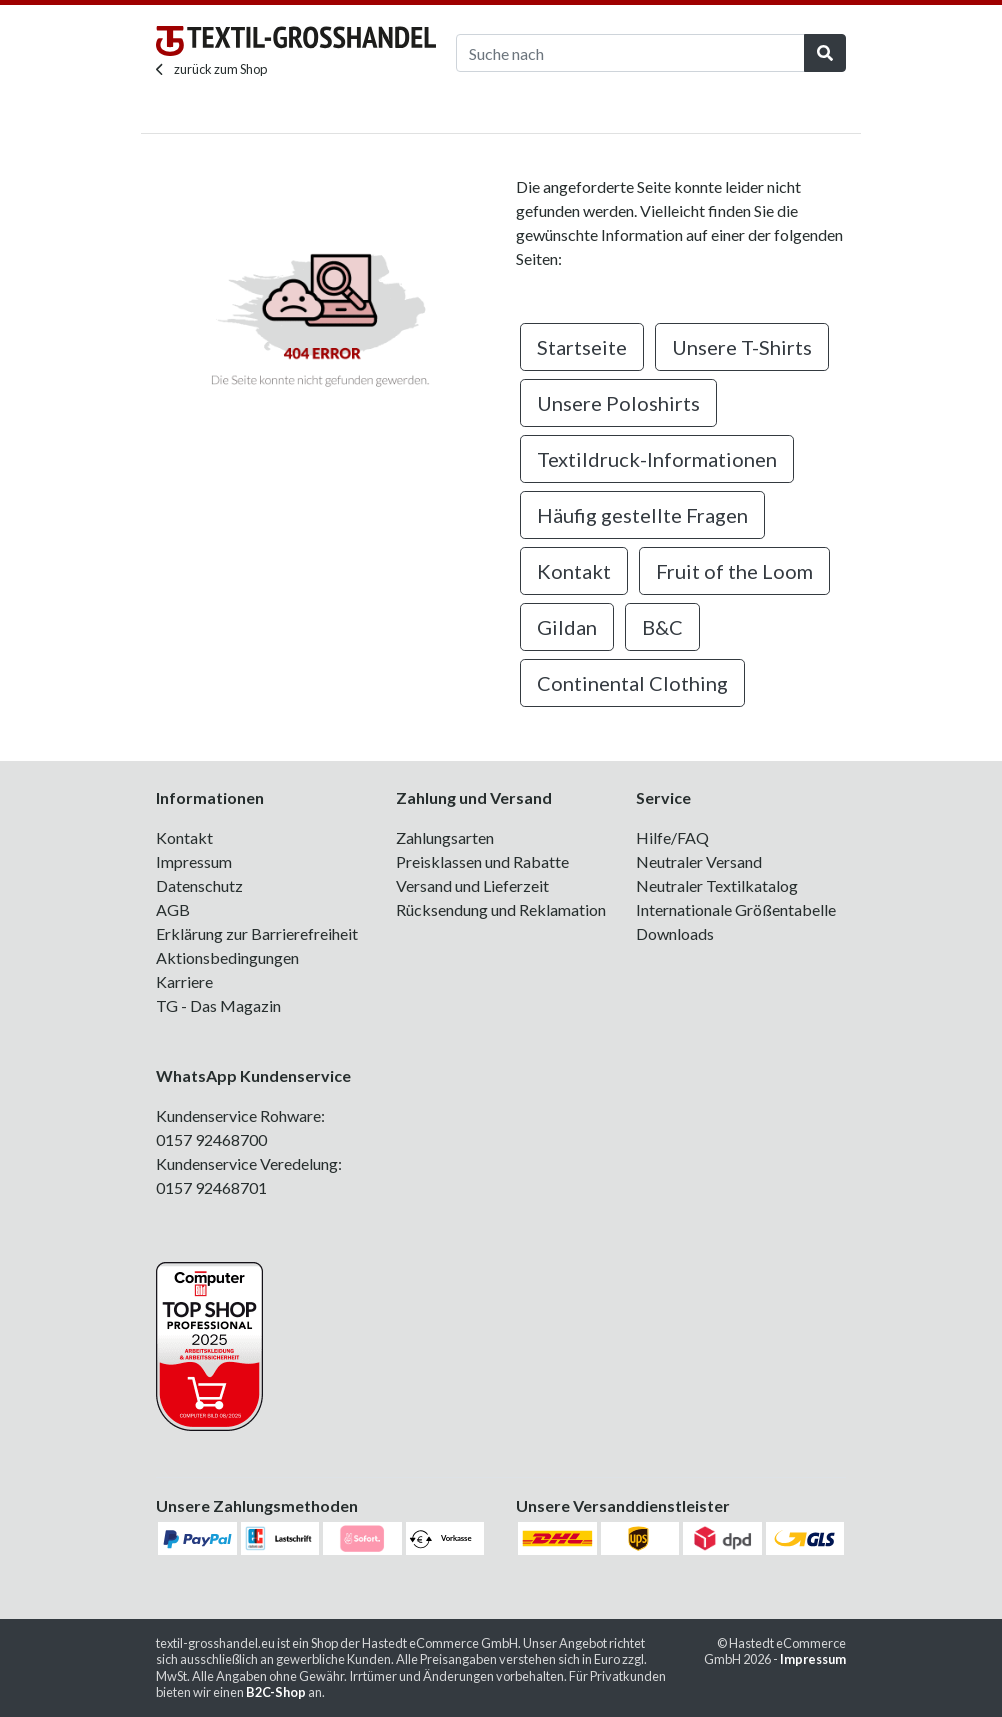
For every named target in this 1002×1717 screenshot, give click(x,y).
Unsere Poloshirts (618, 403)
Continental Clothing (632, 683)
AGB (173, 909)
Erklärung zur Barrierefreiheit (257, 933)
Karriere (184, 981)
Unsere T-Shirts (742, 347)
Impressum (194, 861)
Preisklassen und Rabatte (482, 861)
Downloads (675, 933)
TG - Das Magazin (218, 1005)
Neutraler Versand (699, 861)
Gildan (567, 627)
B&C (662, 627)
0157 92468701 (211, 1187)
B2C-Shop (276, 1692)
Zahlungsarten (445, 837)
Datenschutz (199, 885)
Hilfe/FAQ (672, 837)
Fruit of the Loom (734, 571)
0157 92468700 (211, 1139)
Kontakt (574, 571)
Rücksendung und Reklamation (501, 909)
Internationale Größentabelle (736, 909)
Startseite (582, 347)
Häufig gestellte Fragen (642, 515)
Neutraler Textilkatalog (717, 885)
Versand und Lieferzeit (472, 885)
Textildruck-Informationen (657, 459)
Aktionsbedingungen (227, 957)
